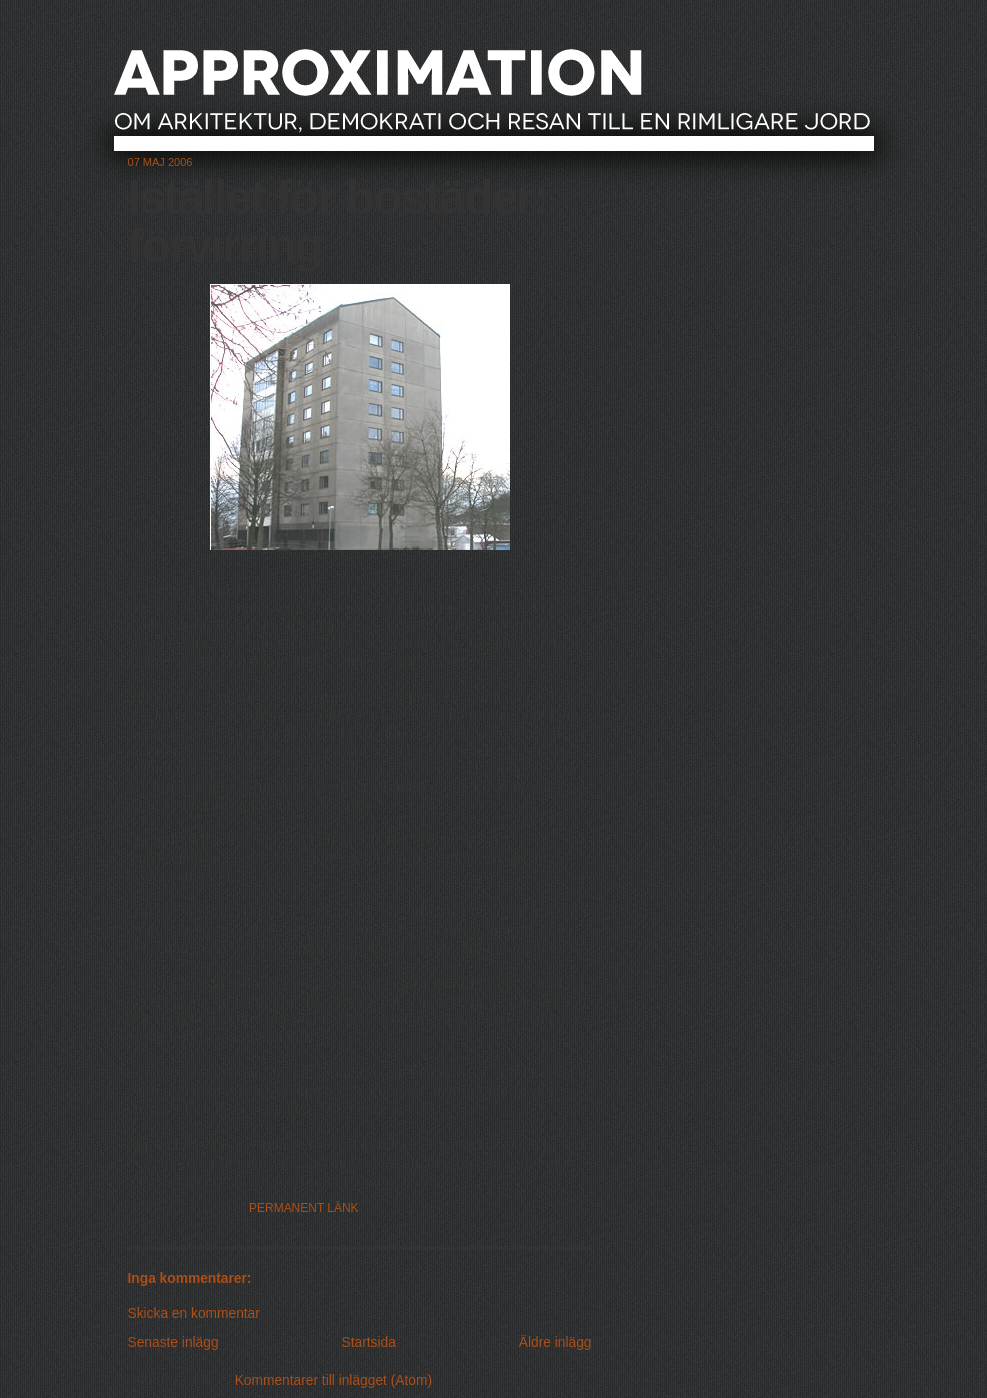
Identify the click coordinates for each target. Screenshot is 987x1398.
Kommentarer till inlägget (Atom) (333, 1380)
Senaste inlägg (173, 1342)
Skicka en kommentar (194, 1313)
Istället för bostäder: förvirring (338, 221)
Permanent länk (304, 1208)
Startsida (369, 1342)
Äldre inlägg (555, 1342)
